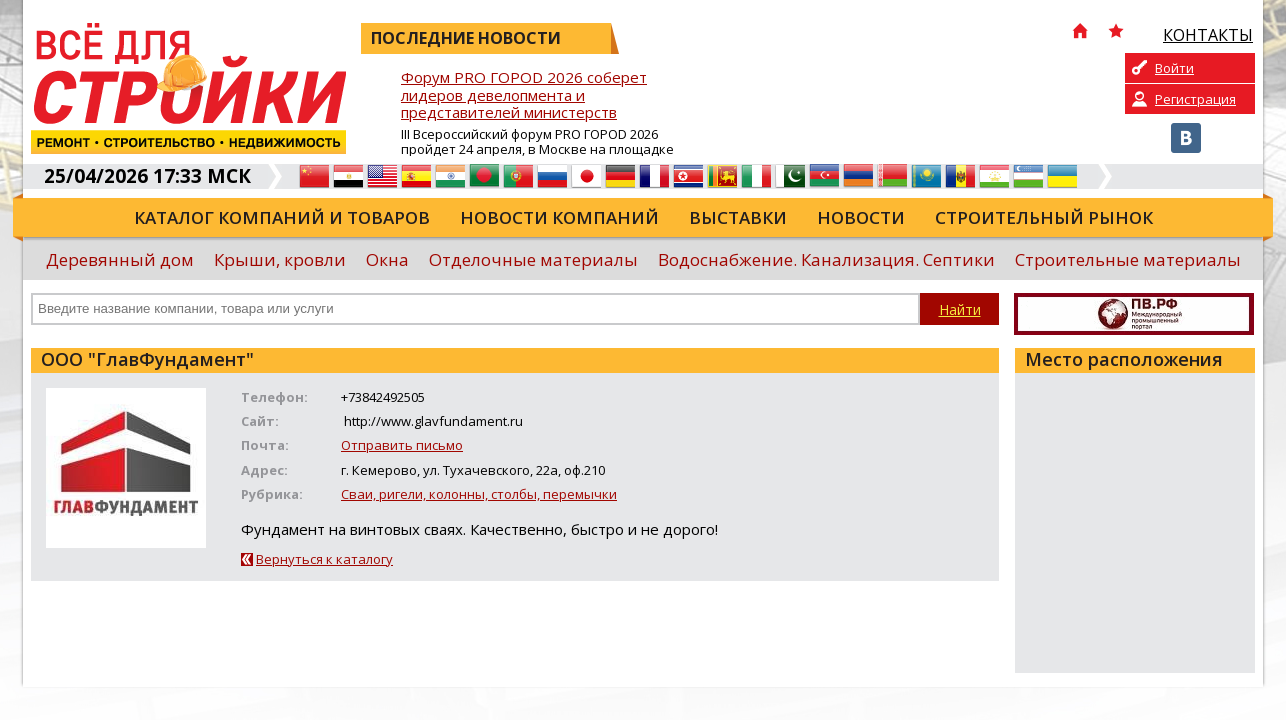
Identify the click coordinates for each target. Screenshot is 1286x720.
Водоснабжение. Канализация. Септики (826, 259)
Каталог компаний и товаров (282, 217)
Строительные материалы (1128, 259)
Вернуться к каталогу (324, 559)
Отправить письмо (402, 445)
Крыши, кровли (280, 259)
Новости (861, 217)
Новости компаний (559, 217)
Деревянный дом (120, 259)
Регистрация (1195, 99)
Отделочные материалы (533, 259)
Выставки (738, 217)
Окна (387, 259)
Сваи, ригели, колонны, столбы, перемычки (479, 494)
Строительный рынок (1044, 217)
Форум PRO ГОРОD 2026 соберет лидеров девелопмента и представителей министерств (524, 95)
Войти (1174, 68)
